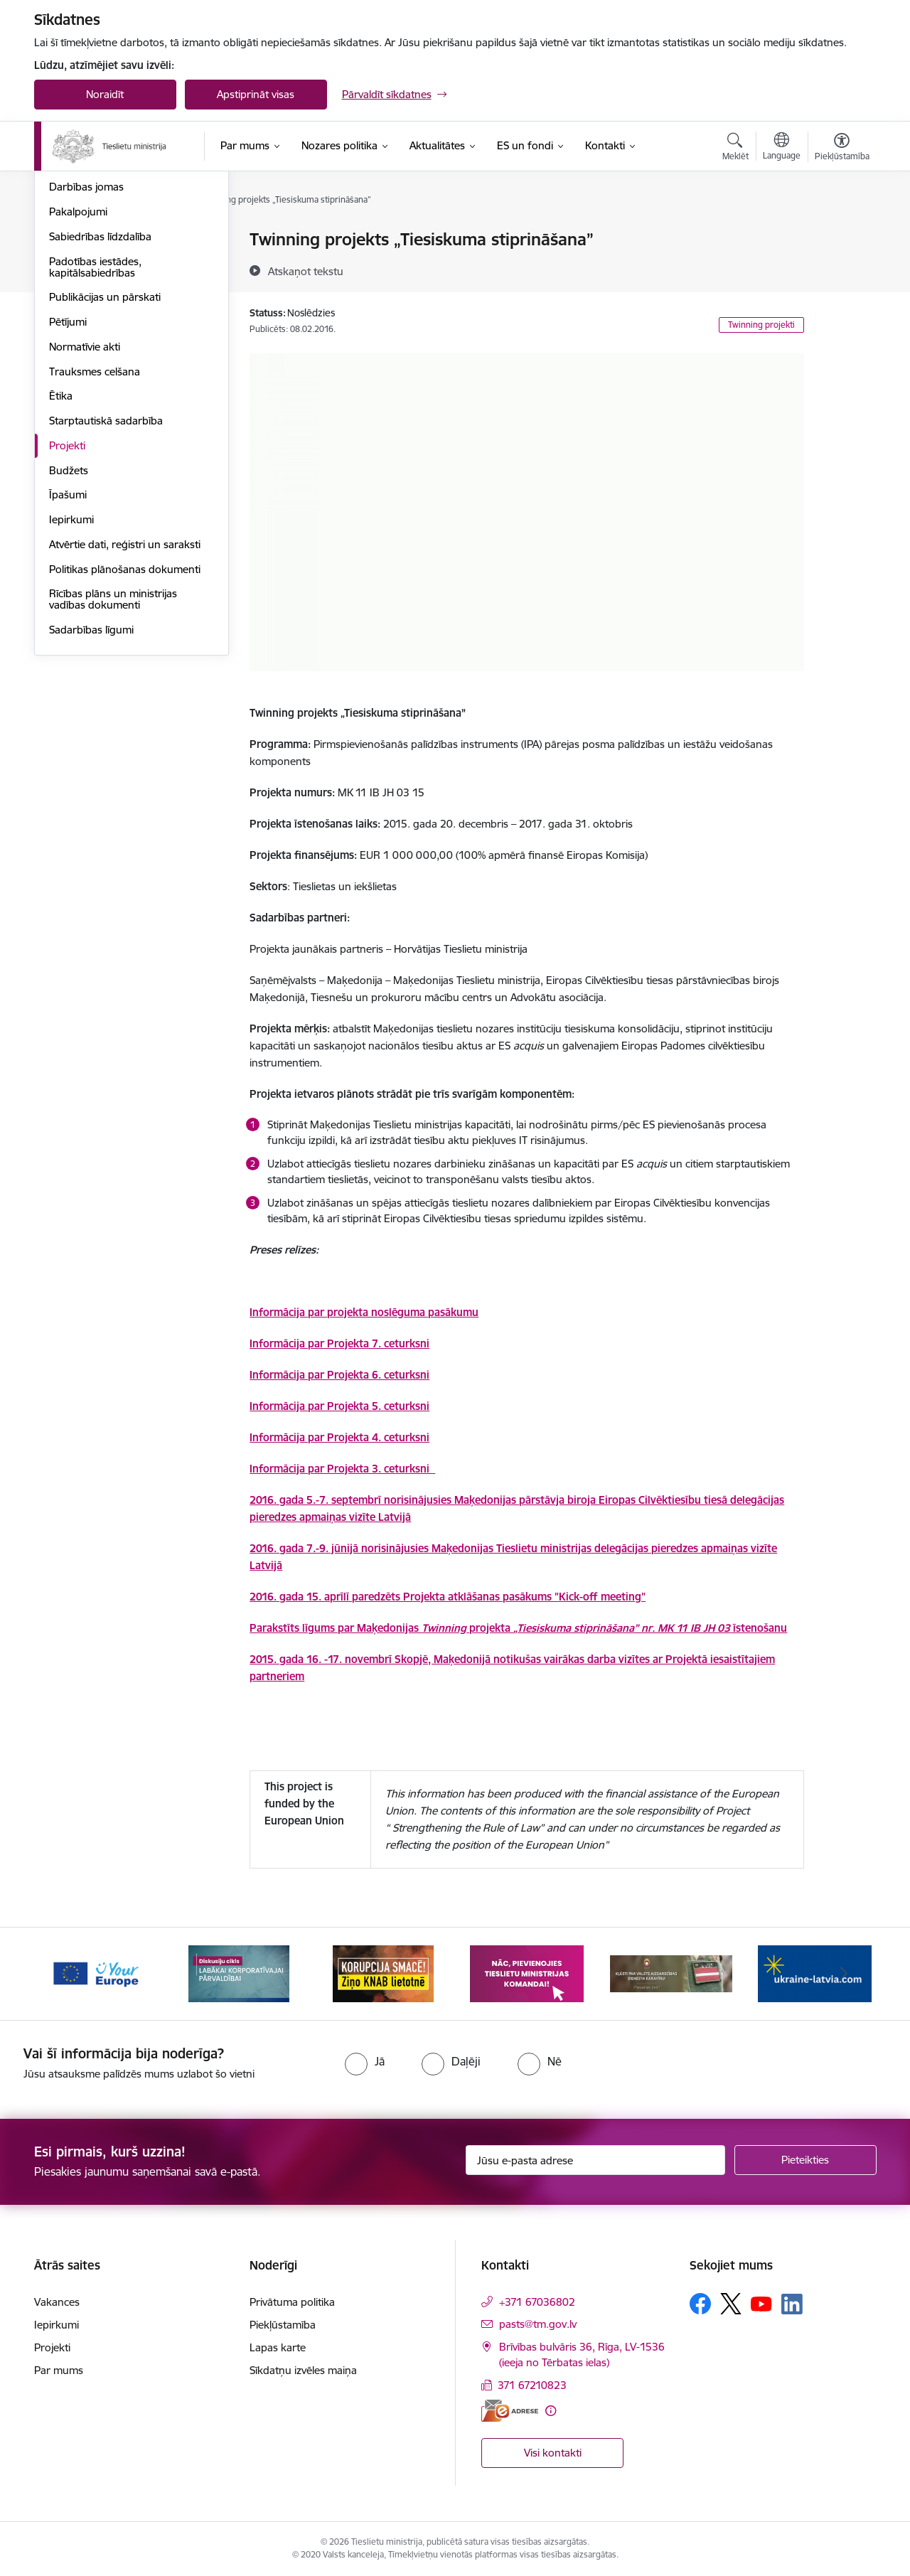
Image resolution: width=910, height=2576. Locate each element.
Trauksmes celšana (94, 523)
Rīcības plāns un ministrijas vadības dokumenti (113, 751)
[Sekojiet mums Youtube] (761, 2303)
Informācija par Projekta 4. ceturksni (339, 1437)
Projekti (67, 597)
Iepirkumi (71, 671)
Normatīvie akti (84, 499)
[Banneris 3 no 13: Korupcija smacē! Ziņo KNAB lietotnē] (383, 1972)
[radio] (365, 2061)
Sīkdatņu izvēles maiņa (303, 2370)
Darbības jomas (86, 339)
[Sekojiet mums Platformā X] (731, 2303)
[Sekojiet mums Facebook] (700, 2303)
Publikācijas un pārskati (105, 449)
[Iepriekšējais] (66, 1974)
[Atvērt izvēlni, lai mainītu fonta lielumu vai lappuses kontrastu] (842, 149)
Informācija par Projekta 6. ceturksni (339, 1374)
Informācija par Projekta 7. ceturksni (339, 1343)
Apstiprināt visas (255, 94)
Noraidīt (105, 94)
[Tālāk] (844, 1974)
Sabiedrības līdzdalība (100, 388)
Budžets (68, 622)
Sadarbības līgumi (91, 782)
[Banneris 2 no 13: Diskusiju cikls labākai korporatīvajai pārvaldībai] (238, 1972)
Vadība (65, 240)
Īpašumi (68, 646)
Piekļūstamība (283, 2324)
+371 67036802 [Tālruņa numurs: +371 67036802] (537, 2302)
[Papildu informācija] (550, 2410)
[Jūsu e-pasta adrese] (595, 2160)
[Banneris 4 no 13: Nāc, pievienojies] (527, 1972)
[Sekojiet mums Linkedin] (792, 2304)
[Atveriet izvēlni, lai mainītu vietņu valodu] (782, 148)
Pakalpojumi (78, 363)
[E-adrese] (509, 2410)
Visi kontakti (553, 2452)
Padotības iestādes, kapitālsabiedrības (95, 419)
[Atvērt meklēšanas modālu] (735, 149)
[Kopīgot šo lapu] (841, 269)
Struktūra (72, 289)
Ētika (61, 548)
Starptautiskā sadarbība (106, 572)
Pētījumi (68, 474)
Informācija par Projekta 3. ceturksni (342, 1468)
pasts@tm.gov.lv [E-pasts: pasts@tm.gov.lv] (538, 2324)
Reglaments (77, 314)
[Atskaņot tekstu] (305, 270)
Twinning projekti (761, 324)
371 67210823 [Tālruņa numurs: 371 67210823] (532, 2385)
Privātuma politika (292, 2302)
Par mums (58, 2370)
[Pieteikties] (805, 2160)
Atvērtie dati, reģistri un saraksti (124, 696)
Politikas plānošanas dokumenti (124, 721)
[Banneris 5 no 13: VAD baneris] (671, 1972)
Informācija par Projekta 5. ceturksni (339, 1406)
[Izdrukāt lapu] (841, 233)
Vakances (72, 265)
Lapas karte (278, 2347)
